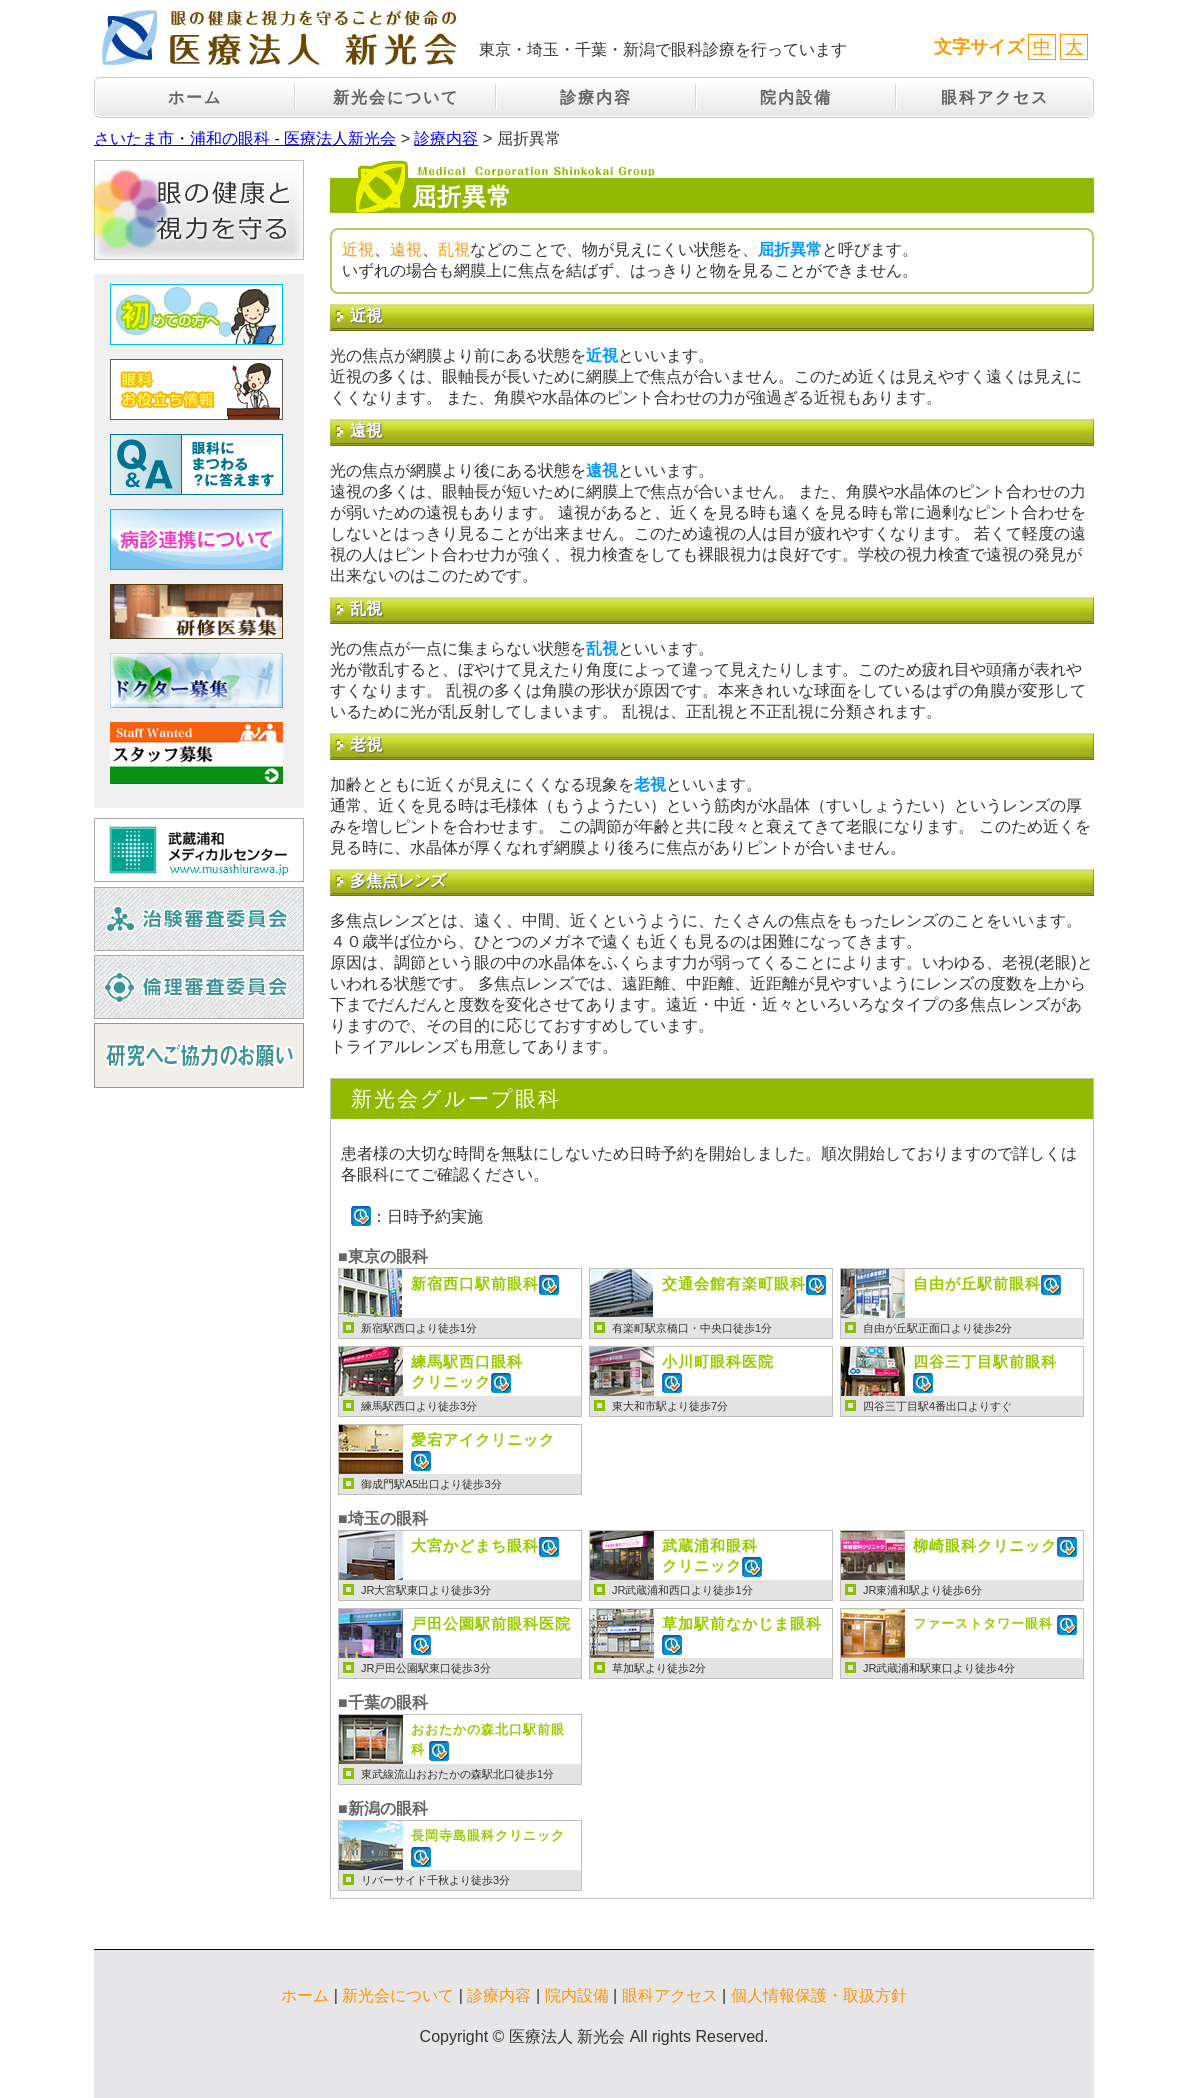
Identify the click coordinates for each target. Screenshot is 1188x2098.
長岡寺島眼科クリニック (488, 1836)
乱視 (454, 249)
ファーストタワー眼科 (985, 1624)
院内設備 (796, 97)
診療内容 (596, 97)
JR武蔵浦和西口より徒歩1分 (682, 1590)
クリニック (467, 1371)
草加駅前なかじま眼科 (742, 1623)
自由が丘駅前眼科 (977, 1283)
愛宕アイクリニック (483, 1439)
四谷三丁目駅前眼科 (985, 1361)
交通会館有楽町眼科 (734, 1283)
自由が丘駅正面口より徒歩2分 (937, 1328)
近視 (358, 249)
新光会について (396, 97)
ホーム (195, 97)
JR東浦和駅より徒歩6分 (922, 1590)
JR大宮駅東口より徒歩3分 (426, 1590)
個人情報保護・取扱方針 (819, 1995)
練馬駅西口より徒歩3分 (419, 1406)
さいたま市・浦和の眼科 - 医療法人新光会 (245, 138)
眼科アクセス (995, 97)
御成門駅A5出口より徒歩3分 (431, 1484)
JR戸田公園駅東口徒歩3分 (426, 1668)
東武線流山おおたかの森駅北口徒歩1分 (457, 1774)
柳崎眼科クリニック (985, 1545)
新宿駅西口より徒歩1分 (419, 1328)
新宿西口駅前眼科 (475, 1283)
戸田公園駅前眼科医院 (491, 1623)
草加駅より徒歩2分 (659, 1668)
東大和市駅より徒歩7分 (670, 1406)
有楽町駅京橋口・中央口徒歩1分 (692, 1328)
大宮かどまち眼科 (475, 1545)
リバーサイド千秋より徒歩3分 (435, 1880)
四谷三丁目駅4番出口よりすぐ (937, 1406)
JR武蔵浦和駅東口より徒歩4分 (939, 1668)
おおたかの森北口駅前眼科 (488, 1740)
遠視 (406, 249)
